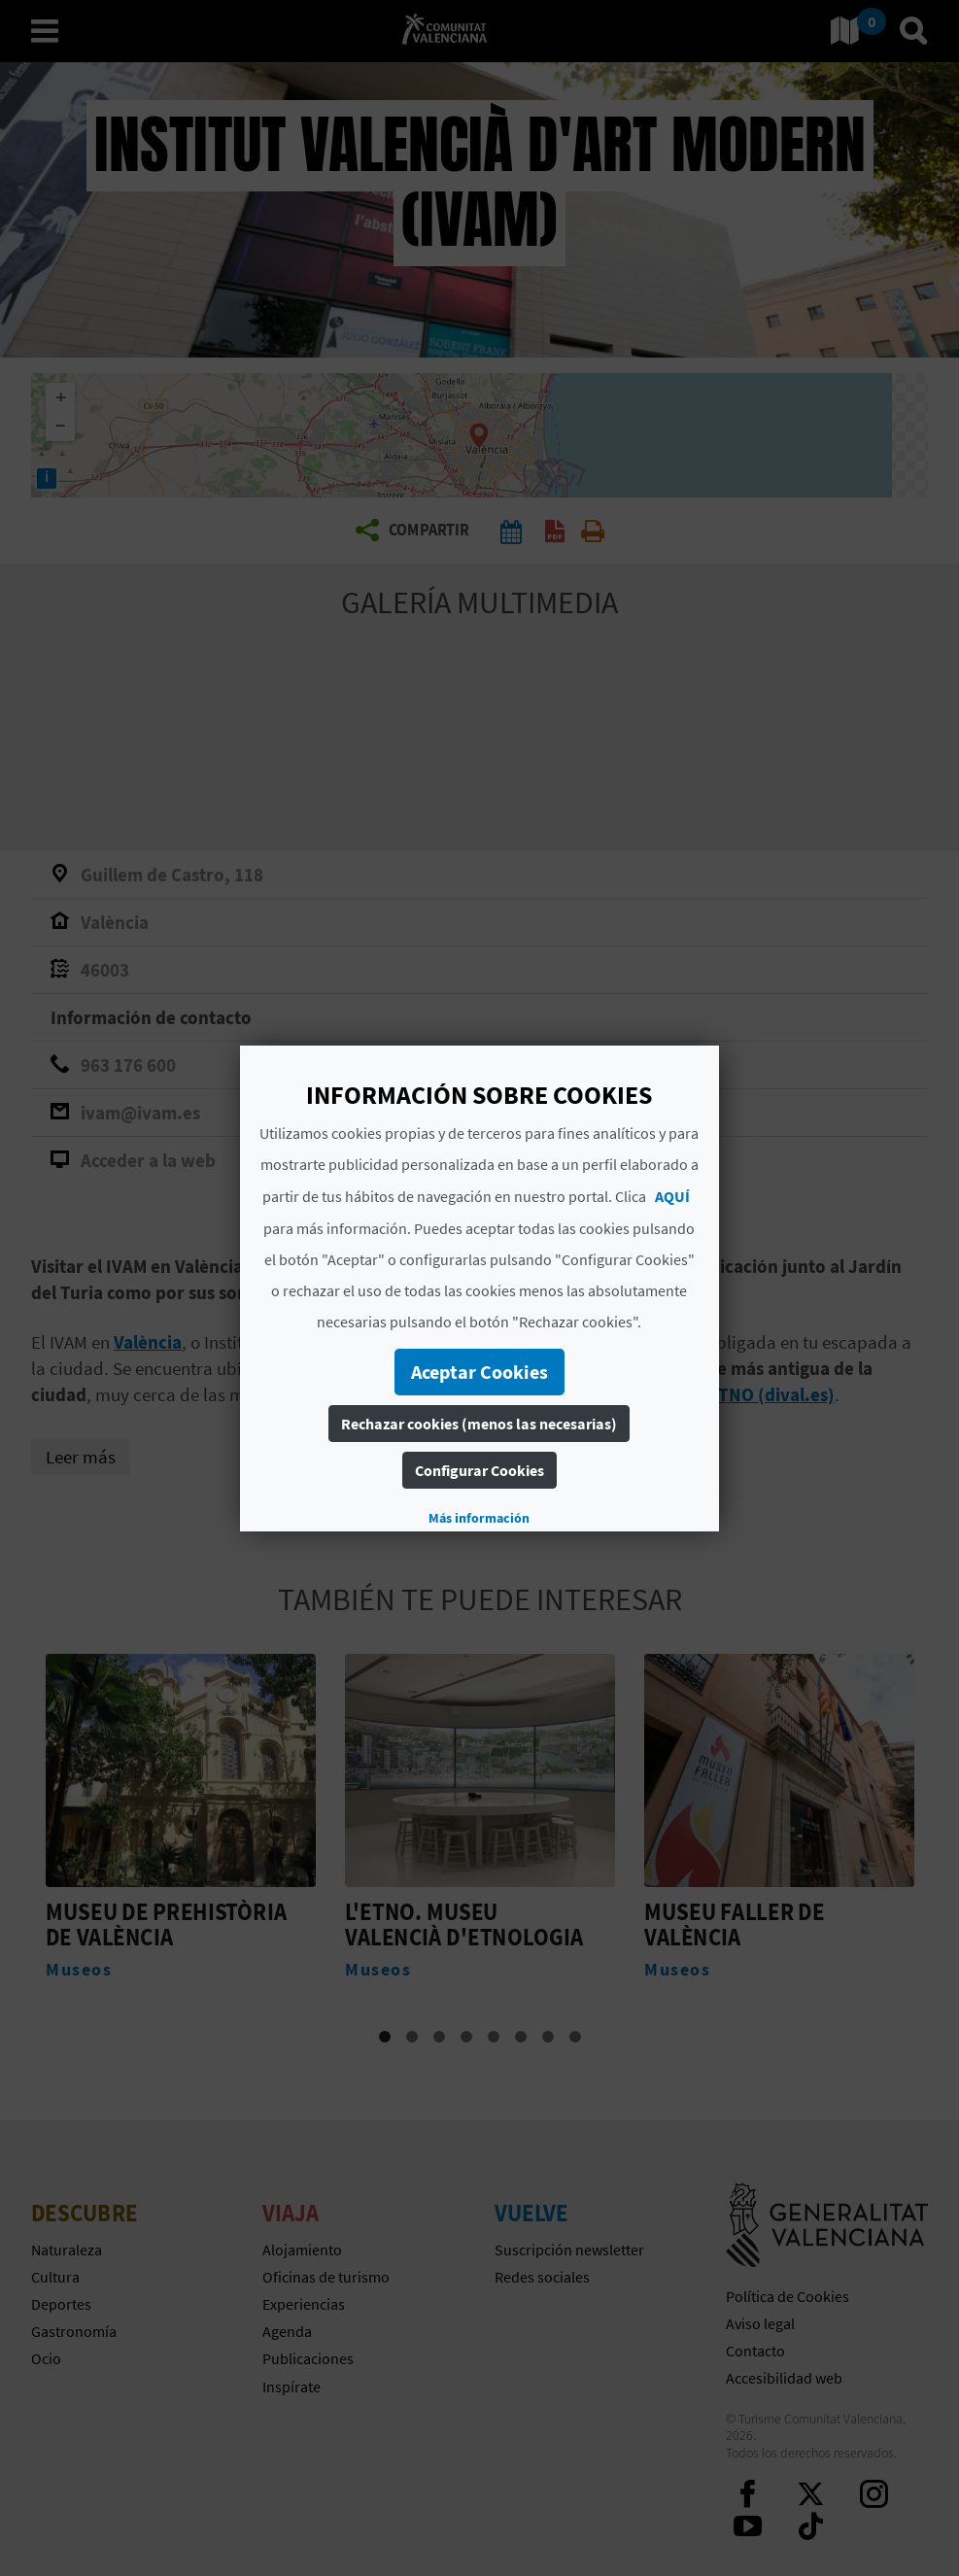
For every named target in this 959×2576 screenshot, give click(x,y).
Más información (480, 1518)
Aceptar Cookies (479, 1371)
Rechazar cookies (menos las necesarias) (480, 1423)
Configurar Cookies (479, 1470)
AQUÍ (673, 1196)
